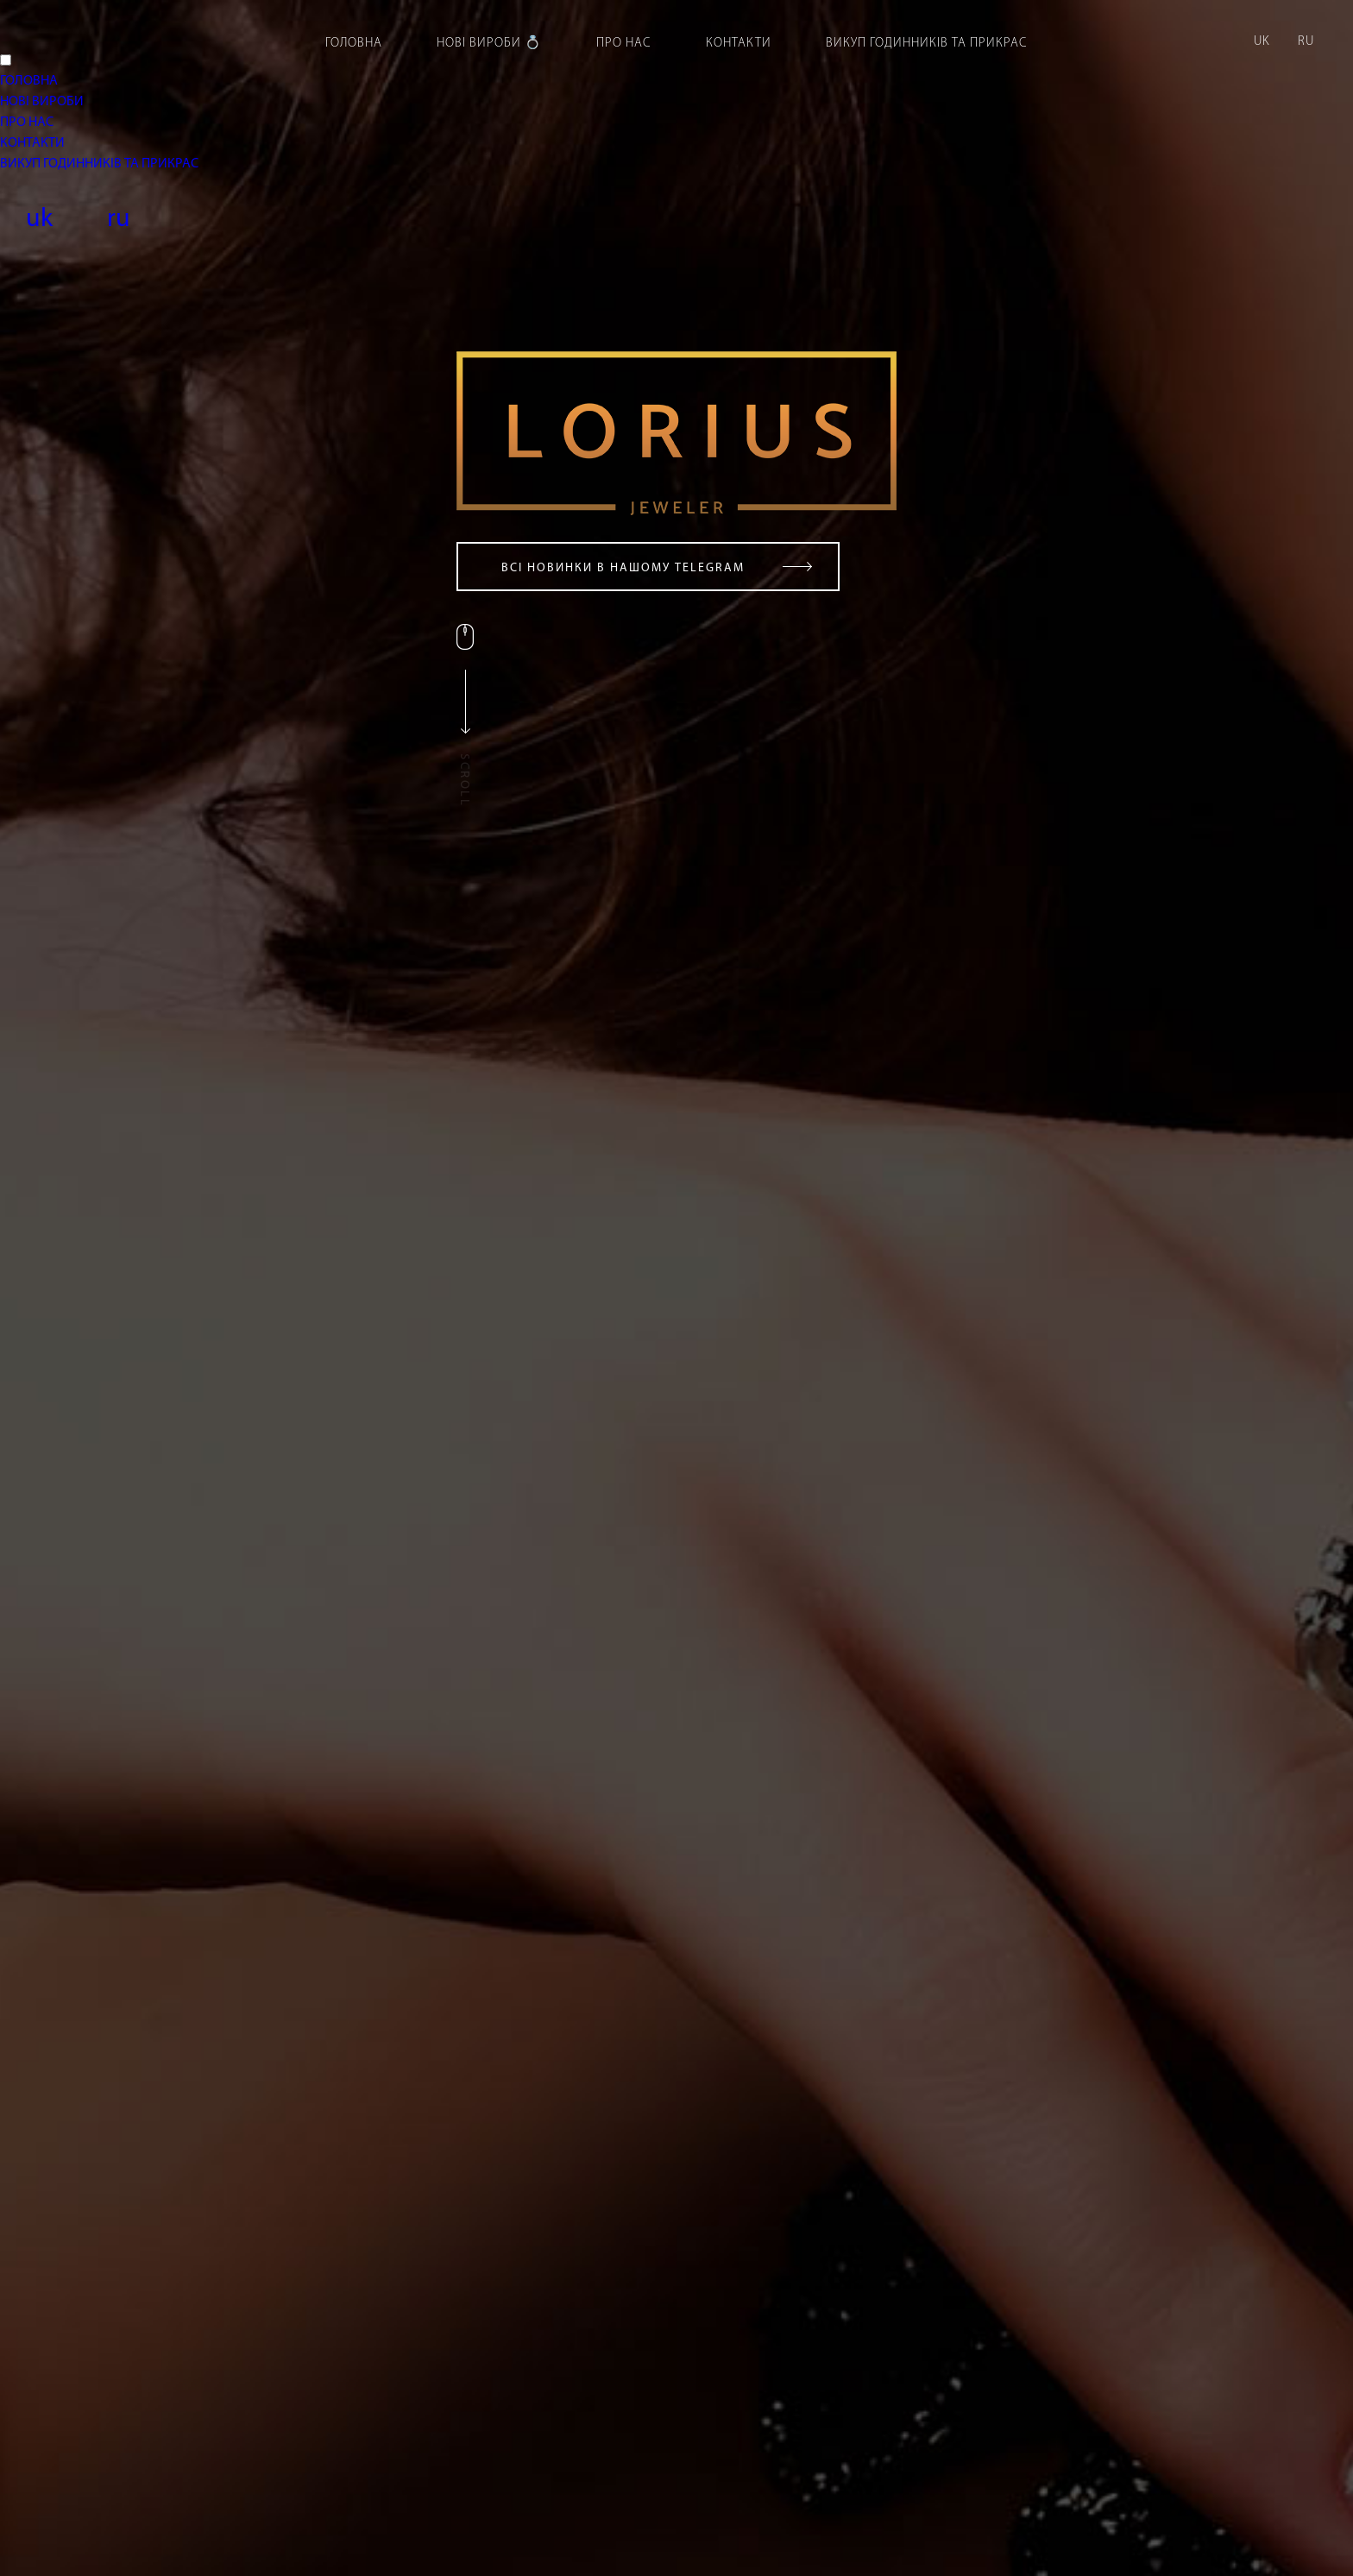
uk (1261, 41)
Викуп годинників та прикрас (927, 43)
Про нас (623, 43)
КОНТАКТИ (32, 143)
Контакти (738, 43)
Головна (353, 43)
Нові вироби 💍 (489, 43)
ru (1306, 41)
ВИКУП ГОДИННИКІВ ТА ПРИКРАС (99, 164)
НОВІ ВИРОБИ (42, 102)
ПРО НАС (26, 122)
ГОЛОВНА (29, 81)
